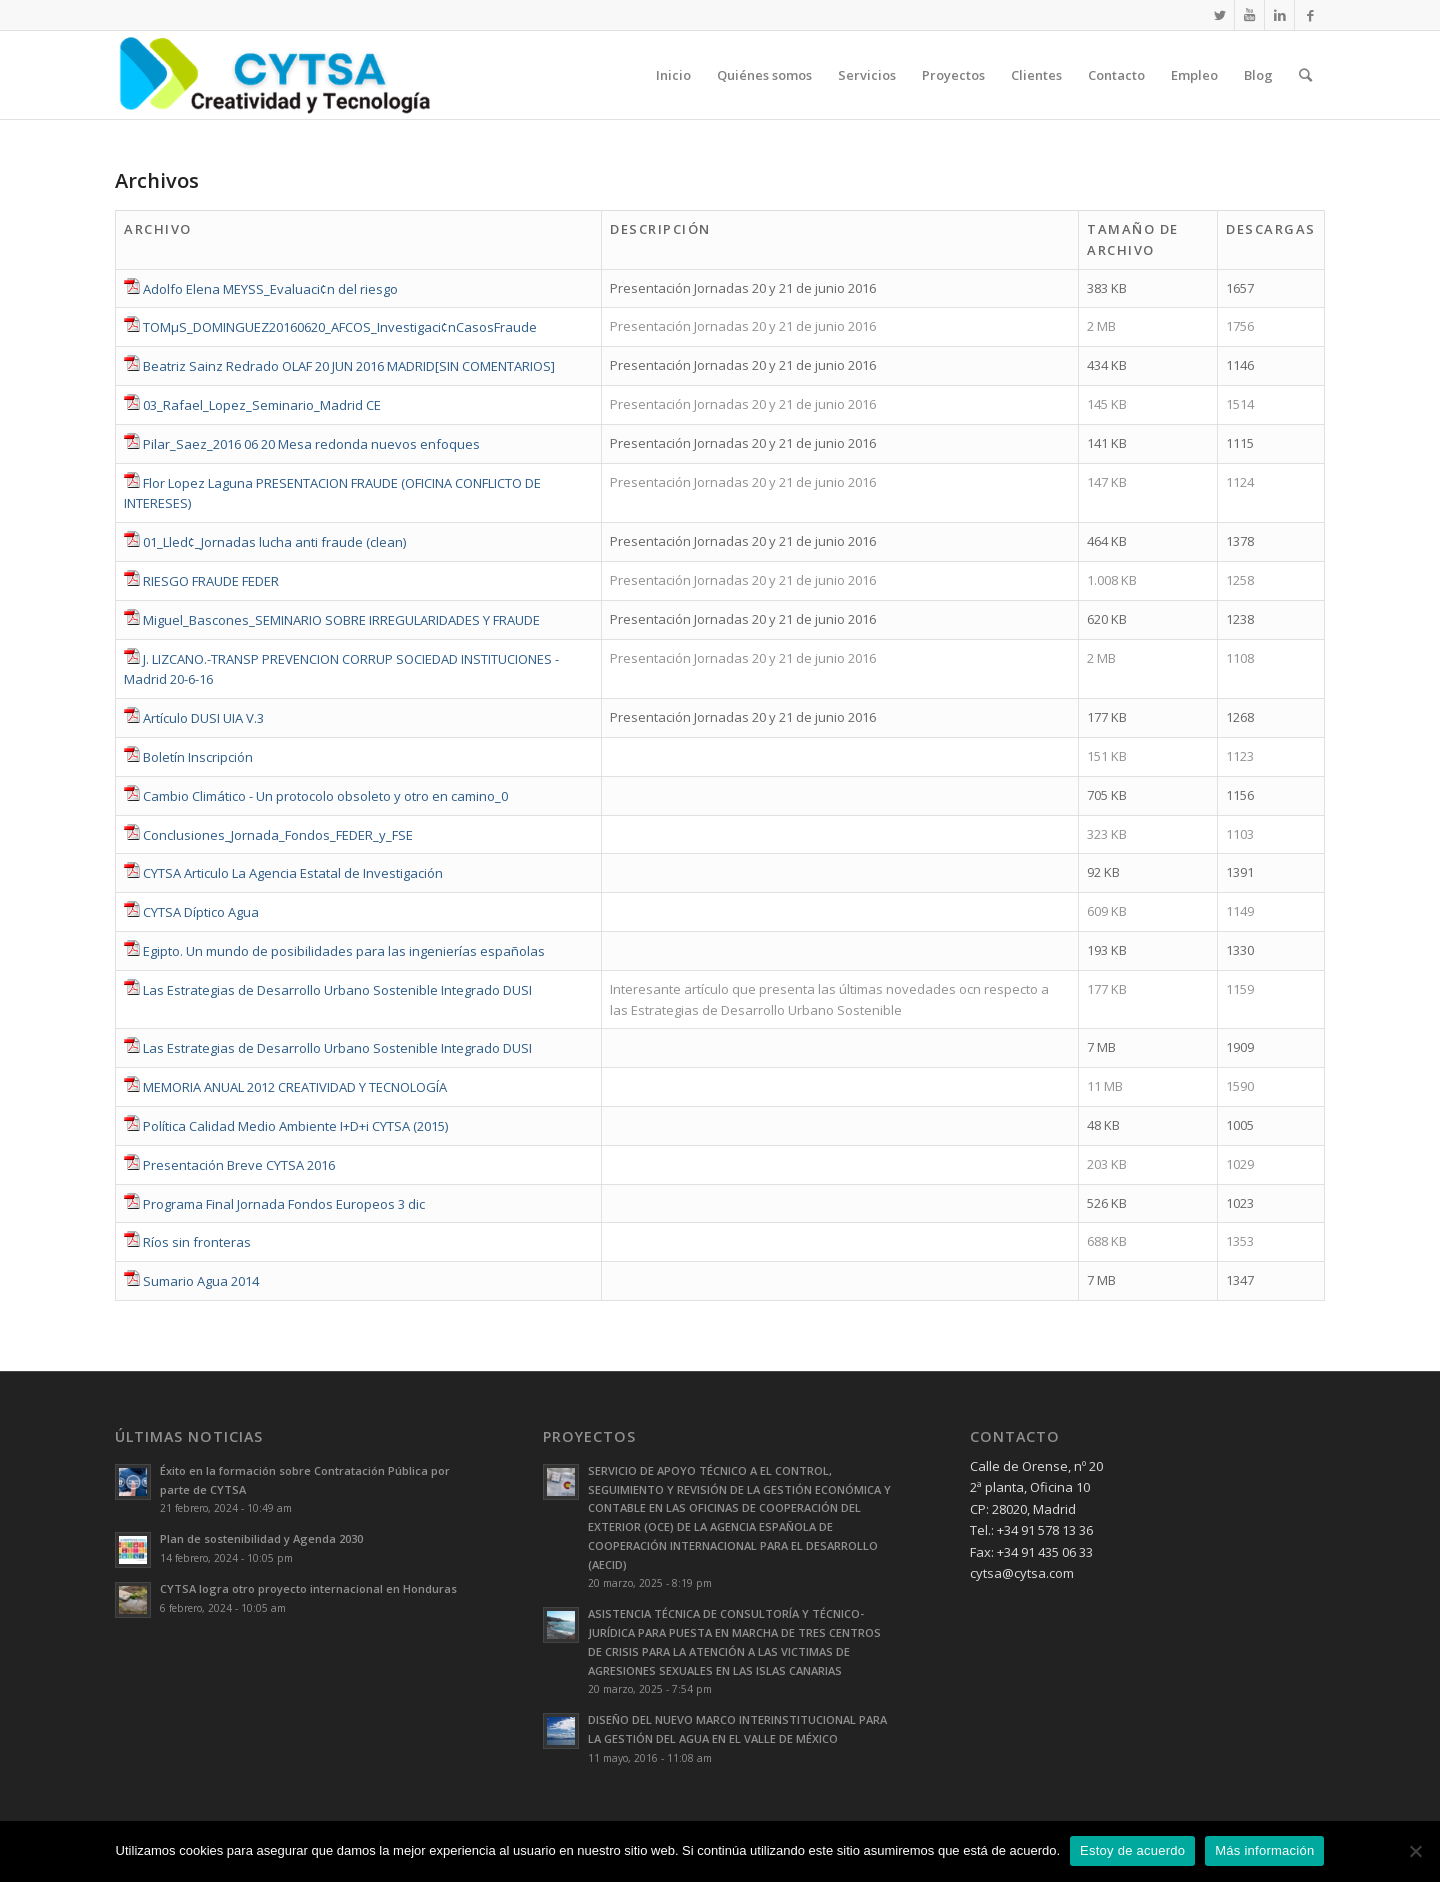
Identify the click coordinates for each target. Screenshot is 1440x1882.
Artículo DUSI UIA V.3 (203, 718)
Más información (1264, 1850)
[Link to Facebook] (1310, 15)
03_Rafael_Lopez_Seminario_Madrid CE (262, 405)
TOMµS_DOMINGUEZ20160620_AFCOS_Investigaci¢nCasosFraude (340, 327)
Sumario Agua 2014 (201, 1281)
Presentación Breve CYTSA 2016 (239, 1165)
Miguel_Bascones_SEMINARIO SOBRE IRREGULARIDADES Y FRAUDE (341, 620)
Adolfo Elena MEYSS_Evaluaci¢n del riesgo (270, 289)
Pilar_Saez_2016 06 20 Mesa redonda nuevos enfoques (311, 444)
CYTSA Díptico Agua (201, 912)
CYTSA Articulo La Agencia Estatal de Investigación (293, 873)
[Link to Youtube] (1249, 15)
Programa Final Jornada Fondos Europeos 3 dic (284, 1204)
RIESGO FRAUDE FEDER (211, 581)
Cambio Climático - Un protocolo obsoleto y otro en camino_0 (325, 796)
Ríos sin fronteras (197, 1242)
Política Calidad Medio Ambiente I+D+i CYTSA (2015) (295, 1126)
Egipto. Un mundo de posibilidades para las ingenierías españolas (344, 951)
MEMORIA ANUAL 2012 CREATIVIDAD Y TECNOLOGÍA (295, 1087)
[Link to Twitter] (1219, 15)
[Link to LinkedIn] (1279, 15)
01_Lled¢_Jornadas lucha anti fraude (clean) (274, 542)
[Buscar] (1305, 75)
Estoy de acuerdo (1132, 1850)
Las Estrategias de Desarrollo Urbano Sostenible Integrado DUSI (337, 990)
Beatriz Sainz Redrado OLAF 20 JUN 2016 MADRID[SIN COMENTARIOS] (349, 366)
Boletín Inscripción (198, 757)
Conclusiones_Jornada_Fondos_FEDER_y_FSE (278, 835)
